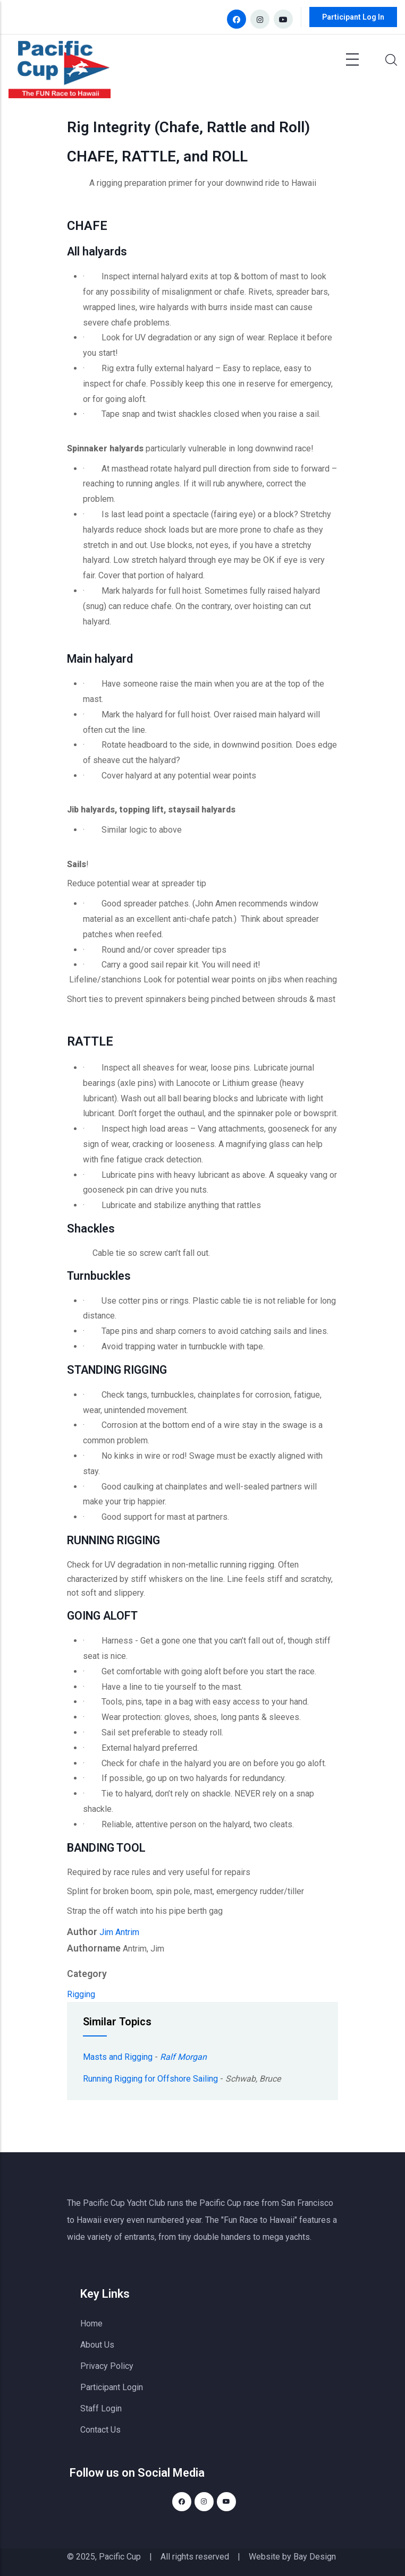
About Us (97, 2345)
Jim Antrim (119, 1932)
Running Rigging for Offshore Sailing (150, 2079)
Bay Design (314, 2557)
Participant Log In (353, 17)
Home (91, 2323)
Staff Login (101, 2408)
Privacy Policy (106, 2366)
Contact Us (100, 2430)
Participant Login (111, 2387)
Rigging (81, 1994)
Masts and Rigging (118, 2057)
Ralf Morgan (183, 2057)
